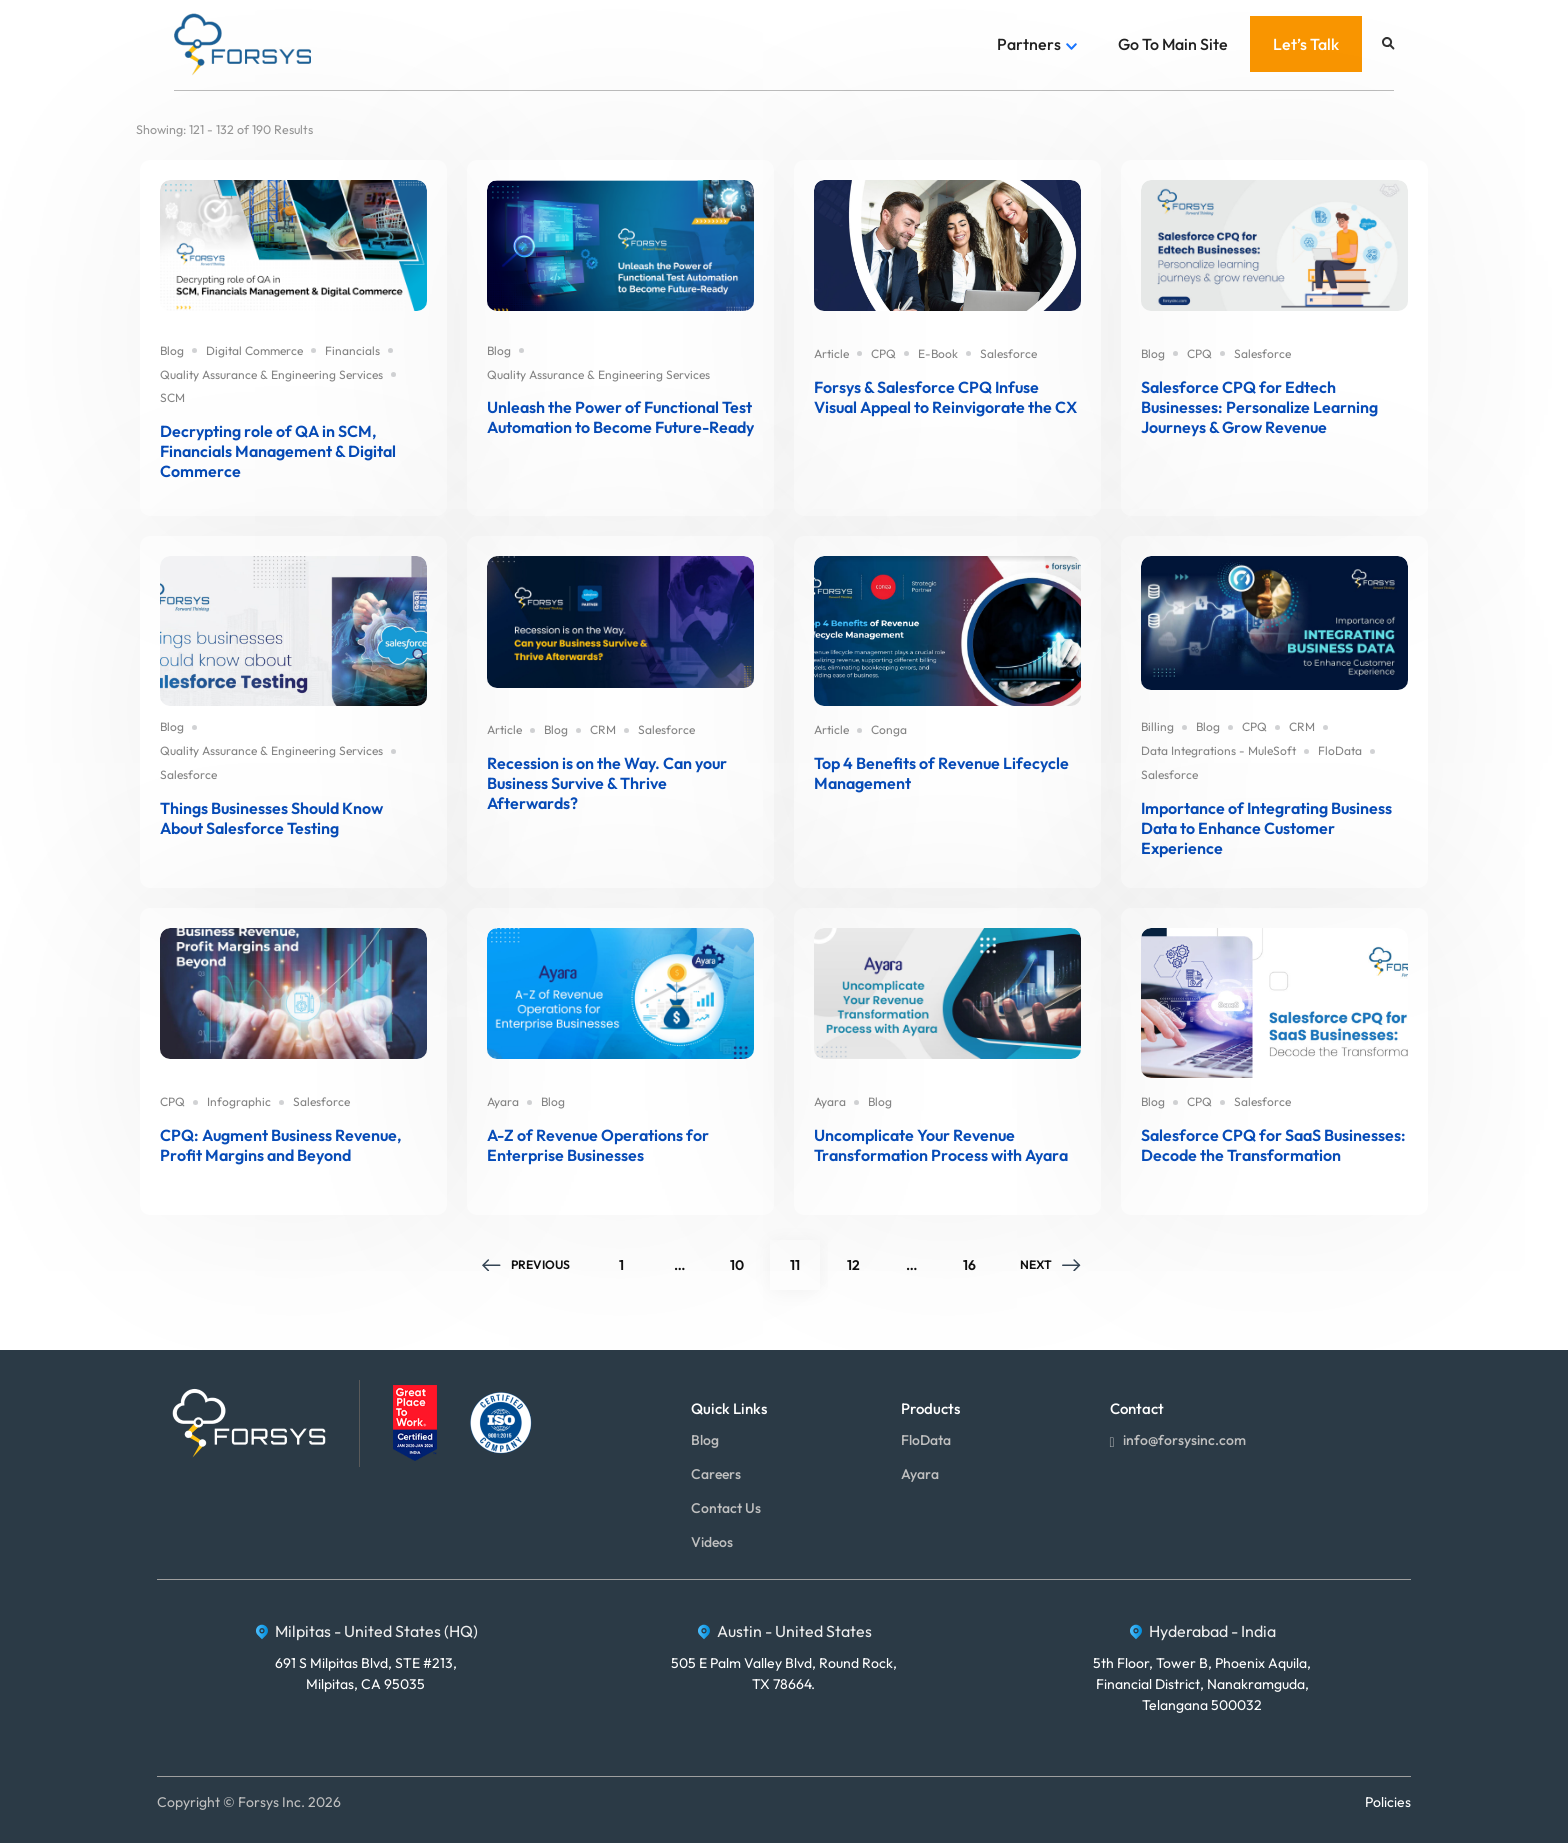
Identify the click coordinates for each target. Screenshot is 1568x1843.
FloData (1340, 750)
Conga (889, 729)
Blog (172, 350)
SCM (172, 397)
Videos (712, 1542)
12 (863, 1257)
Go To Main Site (1173, 44)
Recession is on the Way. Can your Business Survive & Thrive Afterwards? (607, 783)
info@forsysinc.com (1178, 1441)
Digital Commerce (254, 350)
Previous (524, 1264)
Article (831, 353)
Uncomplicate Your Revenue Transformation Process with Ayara (941, 1145)
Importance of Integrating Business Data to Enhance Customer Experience (1266, 828)
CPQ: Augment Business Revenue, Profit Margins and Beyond (280, 1145)
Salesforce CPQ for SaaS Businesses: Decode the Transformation (1273, 1145)
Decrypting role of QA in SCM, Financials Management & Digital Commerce (278, 451)
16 (979, 1257)
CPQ (883, 353)
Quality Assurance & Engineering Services (271, 374)
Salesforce (1008, 353)
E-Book (938, 353)
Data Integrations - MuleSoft (1218, 750)
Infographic (239, 1101)
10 (746, 1257)
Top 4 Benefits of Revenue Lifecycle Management (941, 773)
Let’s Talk (1306, 44)
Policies (1388, 1802)
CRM (603, 729)
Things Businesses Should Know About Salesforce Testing (271, 818)
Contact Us (726, 1508)
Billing (1157, 726)
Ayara (503, 1101)
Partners (1029, 44)
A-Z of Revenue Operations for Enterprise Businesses (598, 1145)
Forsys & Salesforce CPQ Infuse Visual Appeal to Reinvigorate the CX (945, 397)
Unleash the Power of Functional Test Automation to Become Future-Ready (620, 417)
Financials (352, 350)
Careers (716, 1474)
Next (1053, 1264)
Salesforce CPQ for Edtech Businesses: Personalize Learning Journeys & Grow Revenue (1259, 407)
